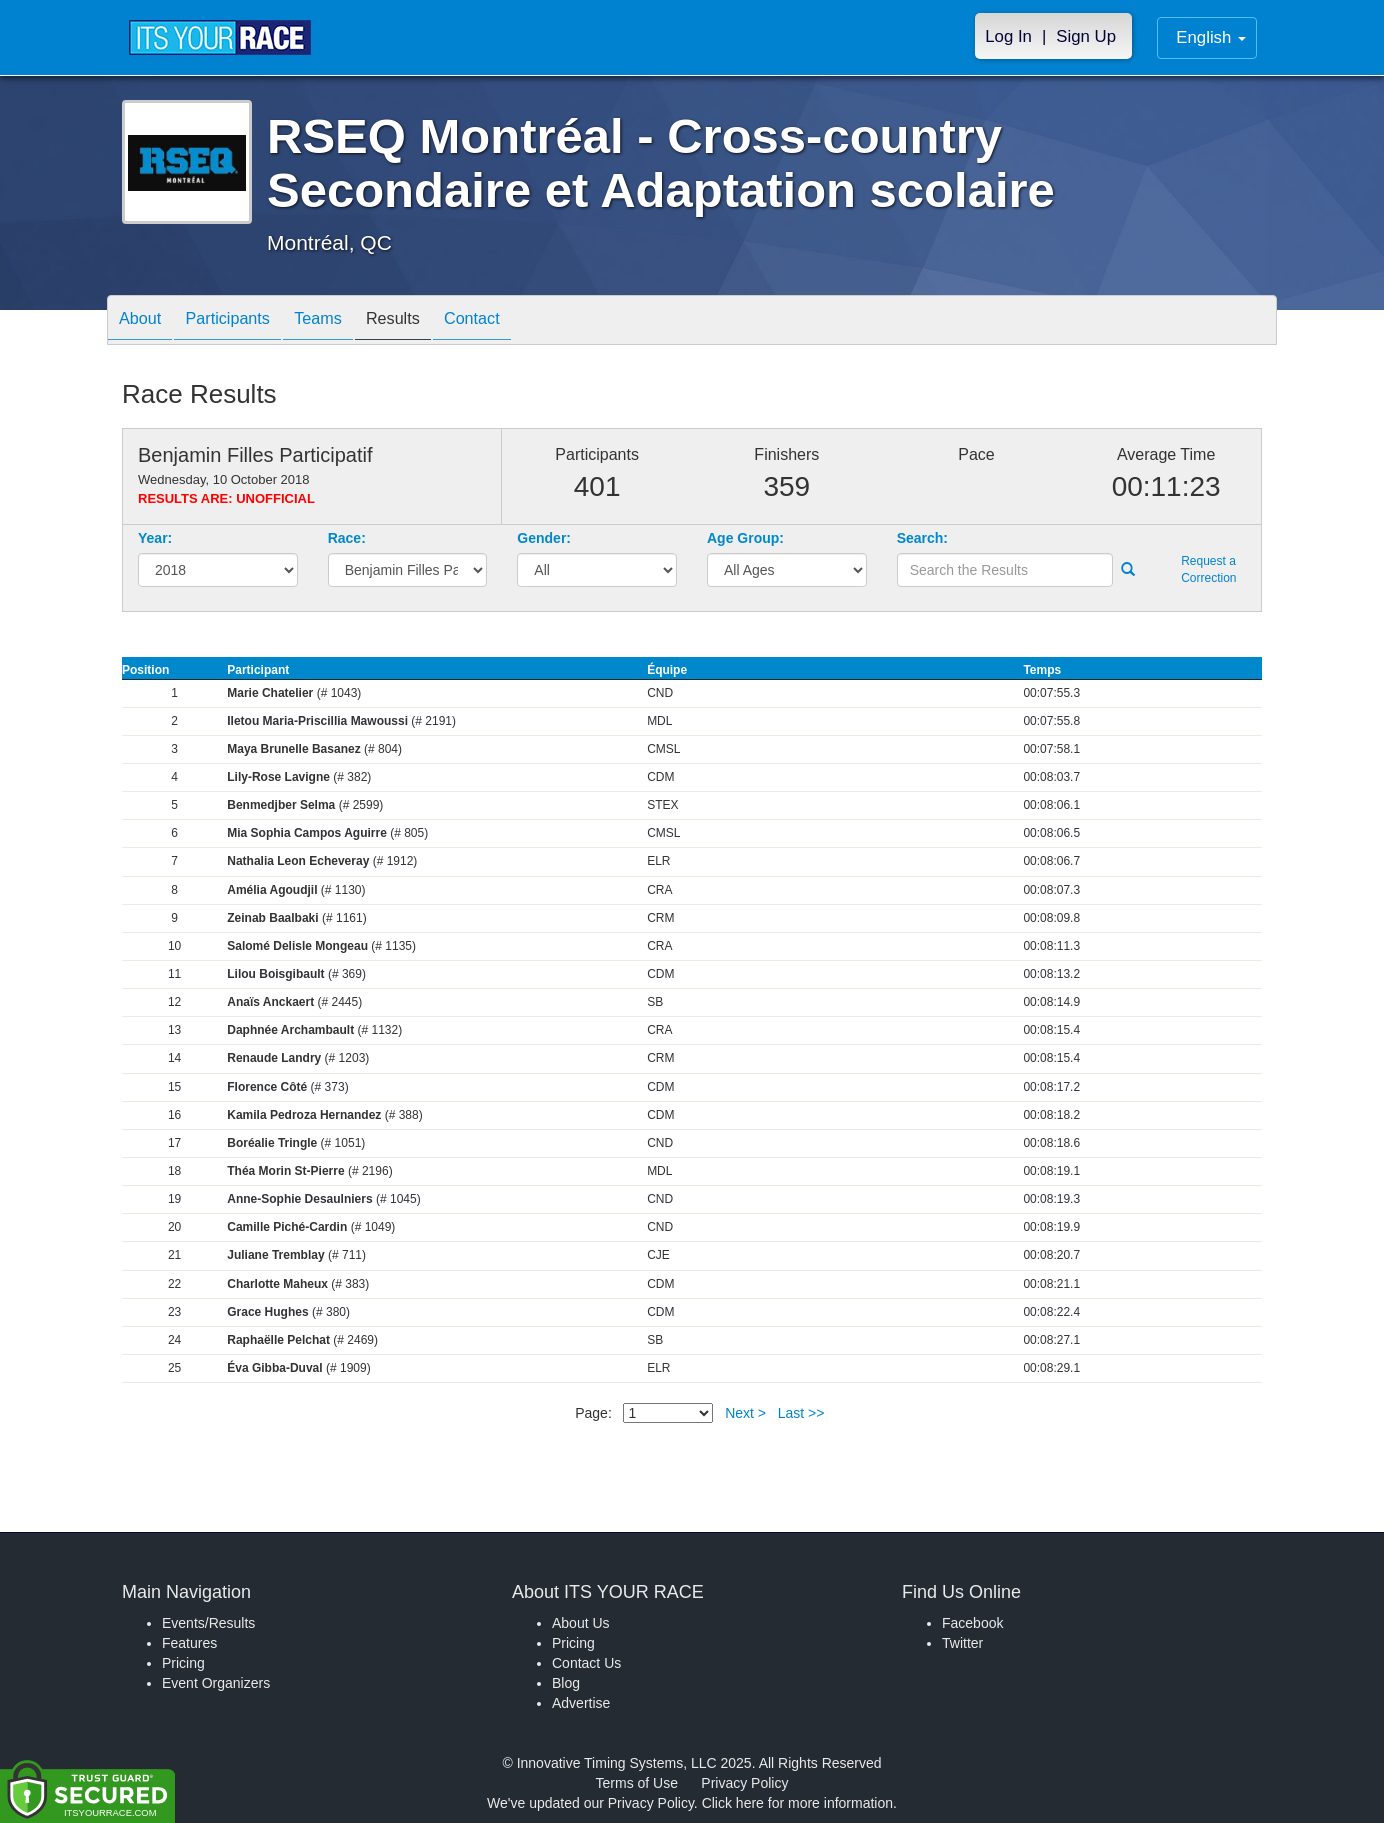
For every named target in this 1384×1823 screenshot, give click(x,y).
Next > (745, 1413)
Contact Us (586, 1663)
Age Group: (745, 538)
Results (428, 321)
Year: (155, 538)
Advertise (581, 1703)
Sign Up (1086, 36)
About (145, 321)
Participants (243, 321)
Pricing (183, 1663)
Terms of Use (637, 1783)
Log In (1008, 36)
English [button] (1211, 37)
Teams (343, 321)
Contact (517, 321)
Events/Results (208, 1623)
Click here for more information (797, 1803)
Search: (922, 538)
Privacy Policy (744, 1783)
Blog (566, 1683)
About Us (581, 1623)
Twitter (962, 1643)
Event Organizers (216, 1683)
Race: (347, 538)
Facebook (972, 1623)
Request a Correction (1208, 569)
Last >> (801, 1413)
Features (189, 1643)
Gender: (544, 538)
